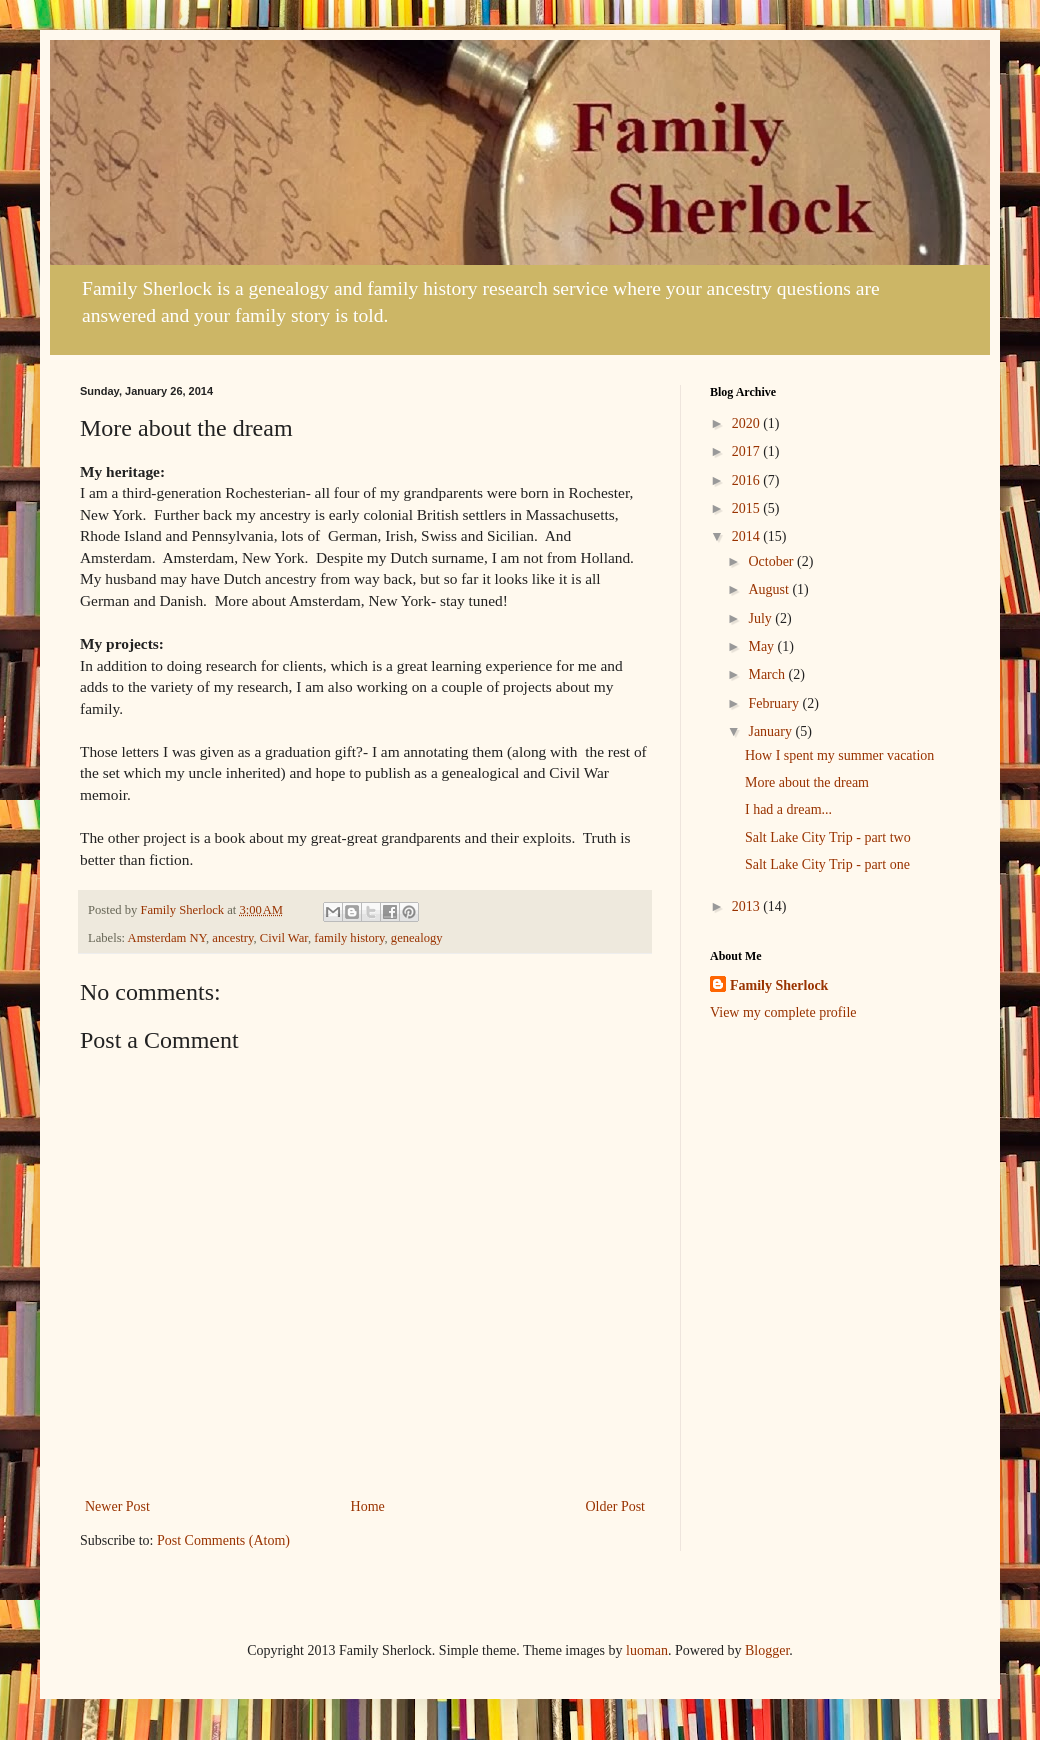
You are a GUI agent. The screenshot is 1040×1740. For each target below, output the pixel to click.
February (775, 703)
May (762, 646)
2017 (748, 451)
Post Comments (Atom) (223, 1540)
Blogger (767, 1650)
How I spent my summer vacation (839, 755)
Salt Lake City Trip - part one (827, 864)
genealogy (417, 938)
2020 (748, 423)
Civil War (284, 938)
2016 (748, 480)
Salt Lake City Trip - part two (828, 837)
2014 (748, 536)
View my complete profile (783, 1012)
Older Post (616, 1506)
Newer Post (117, 1506)
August (770, 589)
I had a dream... (788, 809)
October (772, 561)
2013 (748, 906)
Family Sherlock (779, 985)
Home (368, 1506)
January (771, 731)
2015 (748, 508)
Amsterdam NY (167, 938)
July (761, 618)
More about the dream (807, 782)
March (768, 674)
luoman (647, 1650)
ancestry (232, 938)
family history (349, 938)
